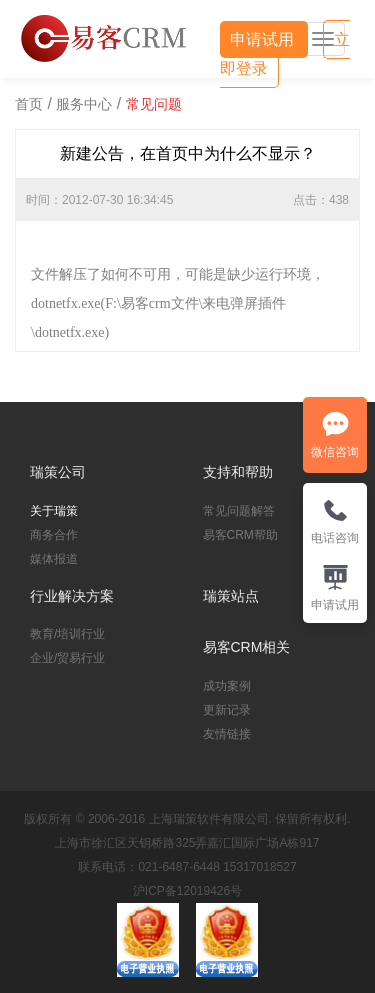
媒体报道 (54, 559)
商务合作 (54, 535)
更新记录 (227, 710)
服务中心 (84, 104)
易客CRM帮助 (240, 535)
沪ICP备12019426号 (187, 891)
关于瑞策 (54, 511)
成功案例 (227, 686)
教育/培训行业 (67, 634)
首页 (29, 104)
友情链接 (227, 734)
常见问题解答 (239, 511)
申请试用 (264, 39)
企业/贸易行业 (67, 658)
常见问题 (154, 104)
